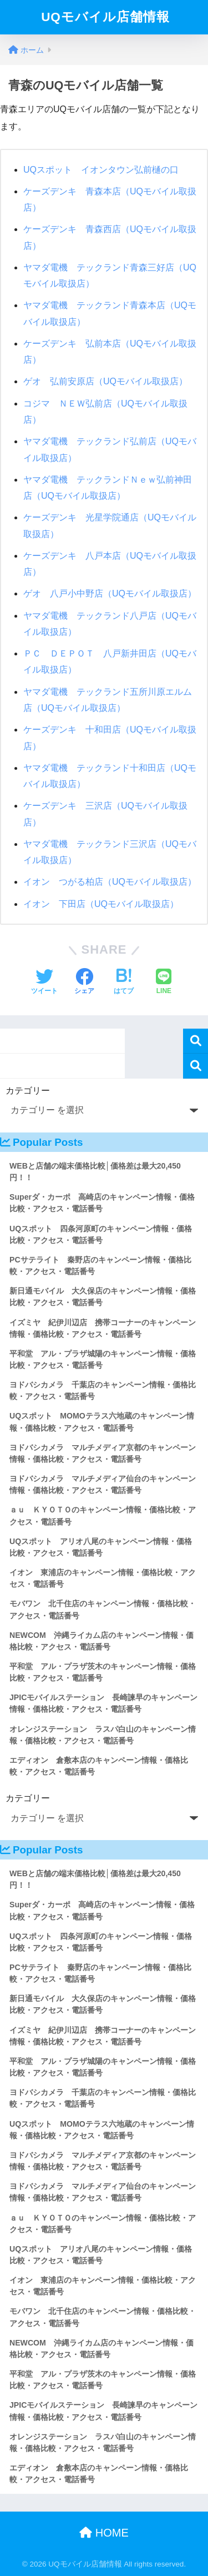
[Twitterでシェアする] (44, 983)
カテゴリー (28, 1090)
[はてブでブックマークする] (124, 983)
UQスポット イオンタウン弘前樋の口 (101, 169)
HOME (104, 2533)
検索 (195, 1041)
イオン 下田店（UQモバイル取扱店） (101, 904)
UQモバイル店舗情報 (105, 17)
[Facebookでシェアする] (84, 983)
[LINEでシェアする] (163, 983)
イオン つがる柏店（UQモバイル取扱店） (109, 881)
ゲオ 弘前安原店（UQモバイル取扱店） (105, 381)
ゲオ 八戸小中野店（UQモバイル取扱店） (109, 593)
